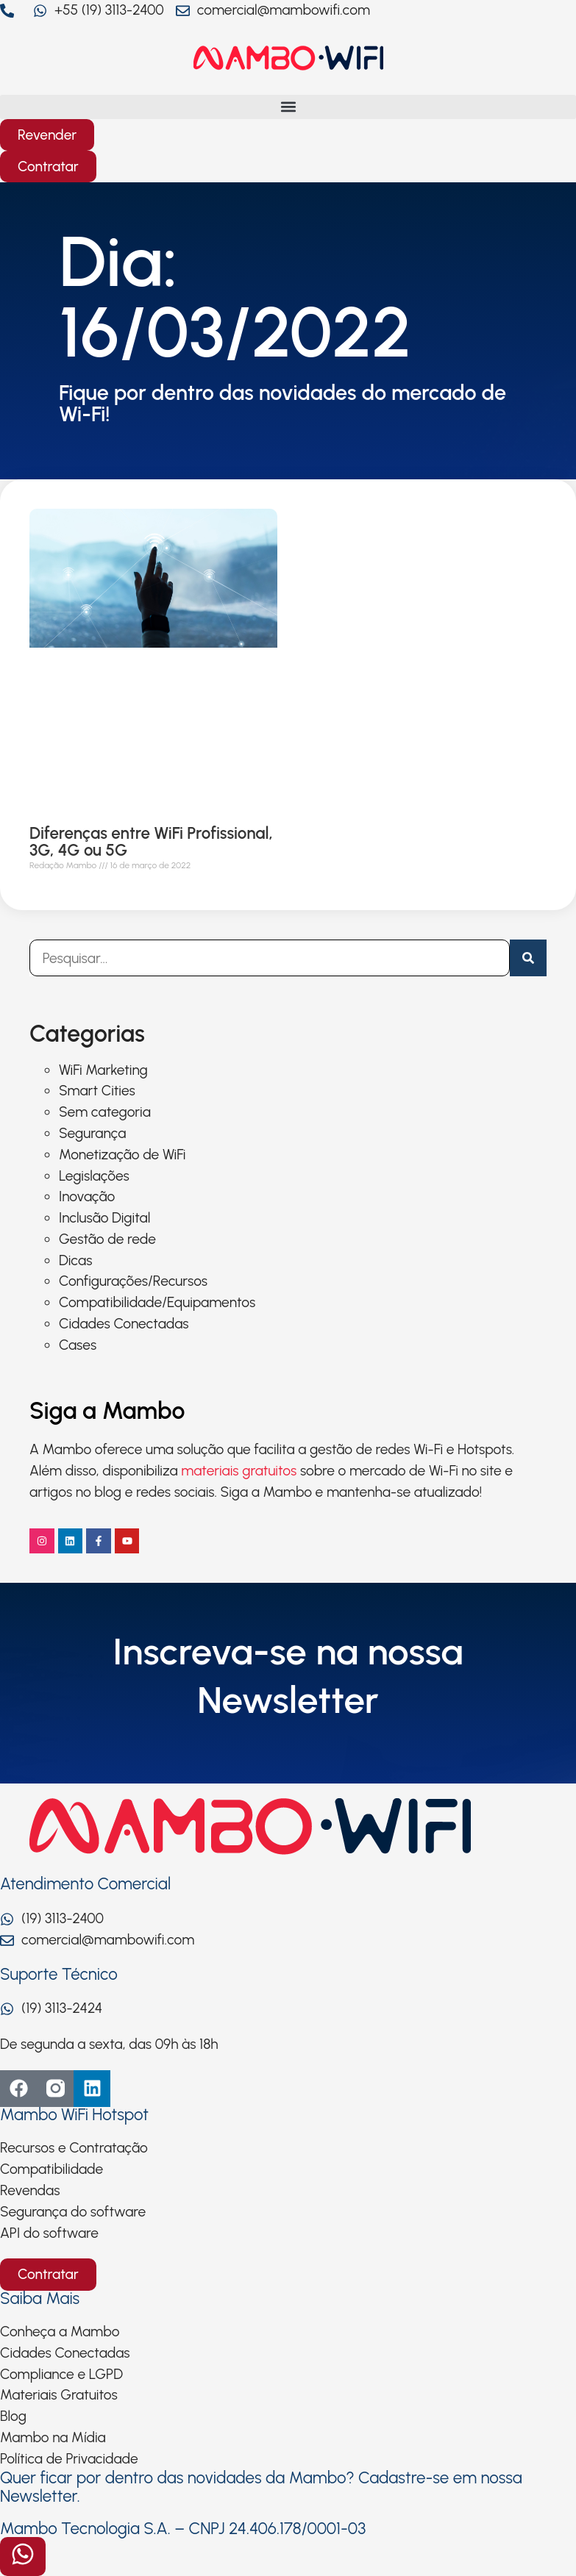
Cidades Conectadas (124, 1323)
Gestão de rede (107, 1239)
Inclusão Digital (104, 1217)
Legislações (94, 1175)
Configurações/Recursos (133, 1281)
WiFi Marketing (103, 1070)
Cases (77, 1345)
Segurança (92, 1133)
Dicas (75, 1260)
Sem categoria (105, 1111)
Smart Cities (97, 1090)
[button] (288, 107)
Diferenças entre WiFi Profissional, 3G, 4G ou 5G (151, 842)
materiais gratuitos (238, 1470)
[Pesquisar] (528, 958)
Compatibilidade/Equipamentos (157, 1302)
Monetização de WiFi (122, 1154)
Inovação (87, 1196)
